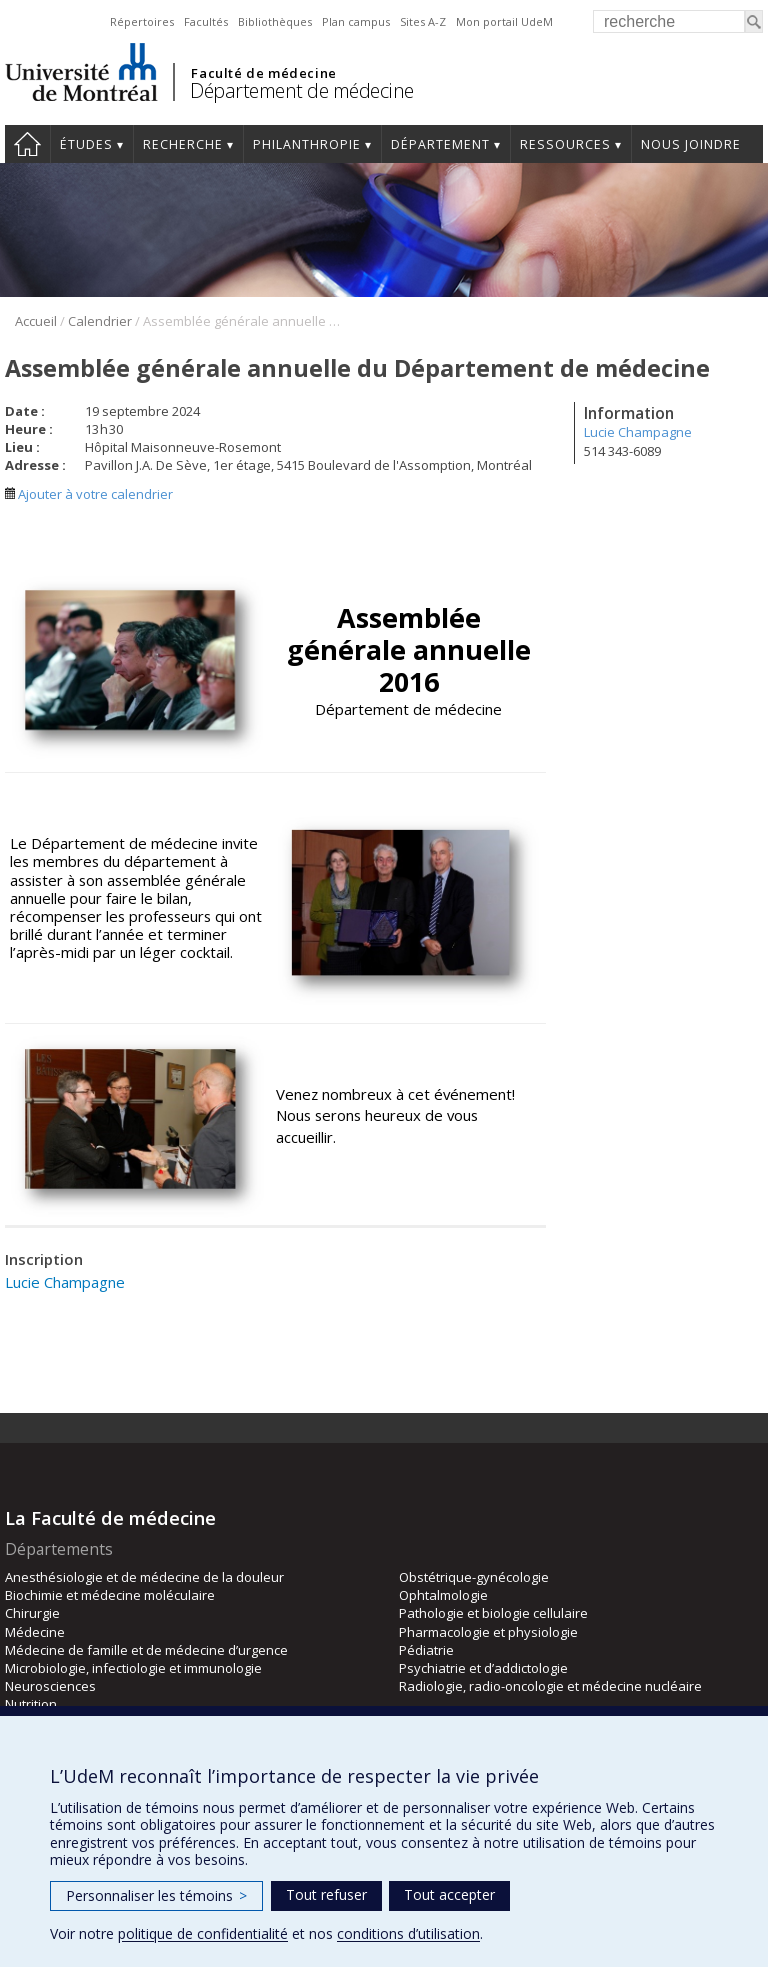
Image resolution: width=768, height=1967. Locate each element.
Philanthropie (307, 144)
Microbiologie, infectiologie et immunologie (133, 1668)
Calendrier (100, 321)
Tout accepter (449, 1894)
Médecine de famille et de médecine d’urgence (146, 1650)
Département (440, 144)
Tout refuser (326, 1894)
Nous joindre (691, 144)
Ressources (565, 144)
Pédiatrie (426, 1650)
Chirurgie (32, 1613)
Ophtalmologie (443, 1595)
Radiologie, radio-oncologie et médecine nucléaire (550, 1686)
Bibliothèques (275, 21)
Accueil (27, 144)
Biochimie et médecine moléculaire (110, 1595)
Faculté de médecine (263, 73)
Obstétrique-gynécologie (474, 1577)
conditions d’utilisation (408, 1933)
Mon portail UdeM (504, 21)
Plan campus (356, 21)
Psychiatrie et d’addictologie (483, 1668)
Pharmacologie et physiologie (488, 1632)
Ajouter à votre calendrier (89, 494)
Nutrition (31, 1704)
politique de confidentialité (203, 1933)
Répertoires (142, 21)
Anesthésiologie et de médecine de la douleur (144, 1577)
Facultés (206, 21)
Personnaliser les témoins (156, 1895)
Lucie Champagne (638, 432)
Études (86, 144)
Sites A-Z (423, 21)
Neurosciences (50, 1686)
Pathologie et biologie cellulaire (493, 1613)
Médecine (35, 1632)
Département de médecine (302, 90)
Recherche (183, 144)
